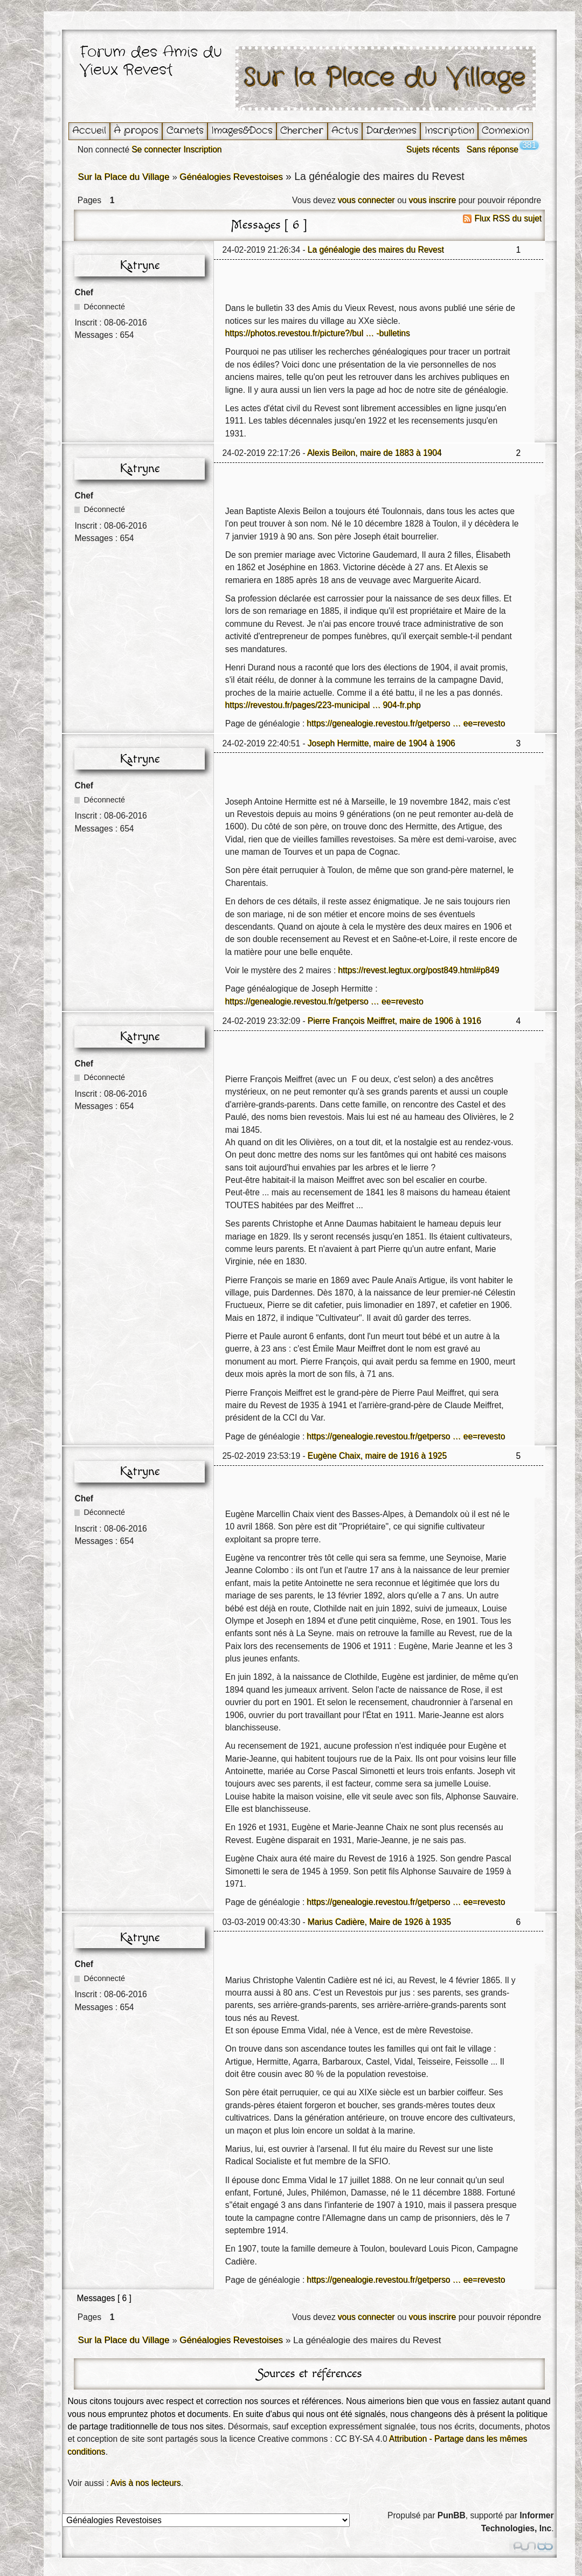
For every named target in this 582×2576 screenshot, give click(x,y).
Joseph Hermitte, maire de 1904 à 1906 (381, 743)
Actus (344, 130)
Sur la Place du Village (385, 78)
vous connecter (366, 200)
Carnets (185, 130)
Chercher (301, 130)
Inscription (449, 130)
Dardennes (391, 130)
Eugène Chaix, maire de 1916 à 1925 (377, 1455)
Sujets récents (433, 149)
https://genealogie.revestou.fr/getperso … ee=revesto (406, 723)
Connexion (505, 130)
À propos (136, 130)
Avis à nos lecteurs (145, 2483)
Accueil (89, 130)
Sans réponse (492, 149)
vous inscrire (432, 200)
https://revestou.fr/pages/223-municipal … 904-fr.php (323, 705)
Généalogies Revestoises (231, 177)
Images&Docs (242, 130)
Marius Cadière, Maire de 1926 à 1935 (379, 1922)
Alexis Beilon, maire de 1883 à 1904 (374, 453)
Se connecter (156, 149)
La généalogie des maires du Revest (376, 249)
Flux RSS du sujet (508, 218)
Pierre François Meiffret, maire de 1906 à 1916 (394, 1021)
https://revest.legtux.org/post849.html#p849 (419, 970)
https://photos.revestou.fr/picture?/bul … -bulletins (317, 333)
